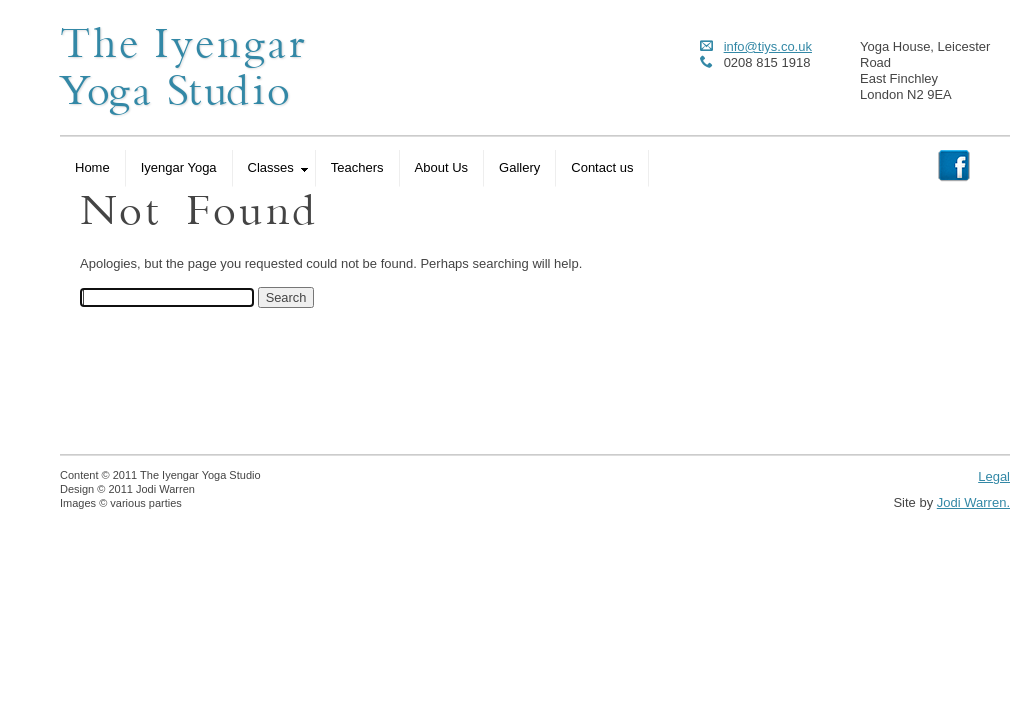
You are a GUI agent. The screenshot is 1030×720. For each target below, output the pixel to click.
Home (92, 167)
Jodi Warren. (973, 502)
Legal (994, 476)
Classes (278, 167)
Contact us (602, 167)
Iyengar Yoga (179, 167)
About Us (441, 167)
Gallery (519, 167)
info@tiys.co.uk (768, 46)
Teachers (357, 167)
